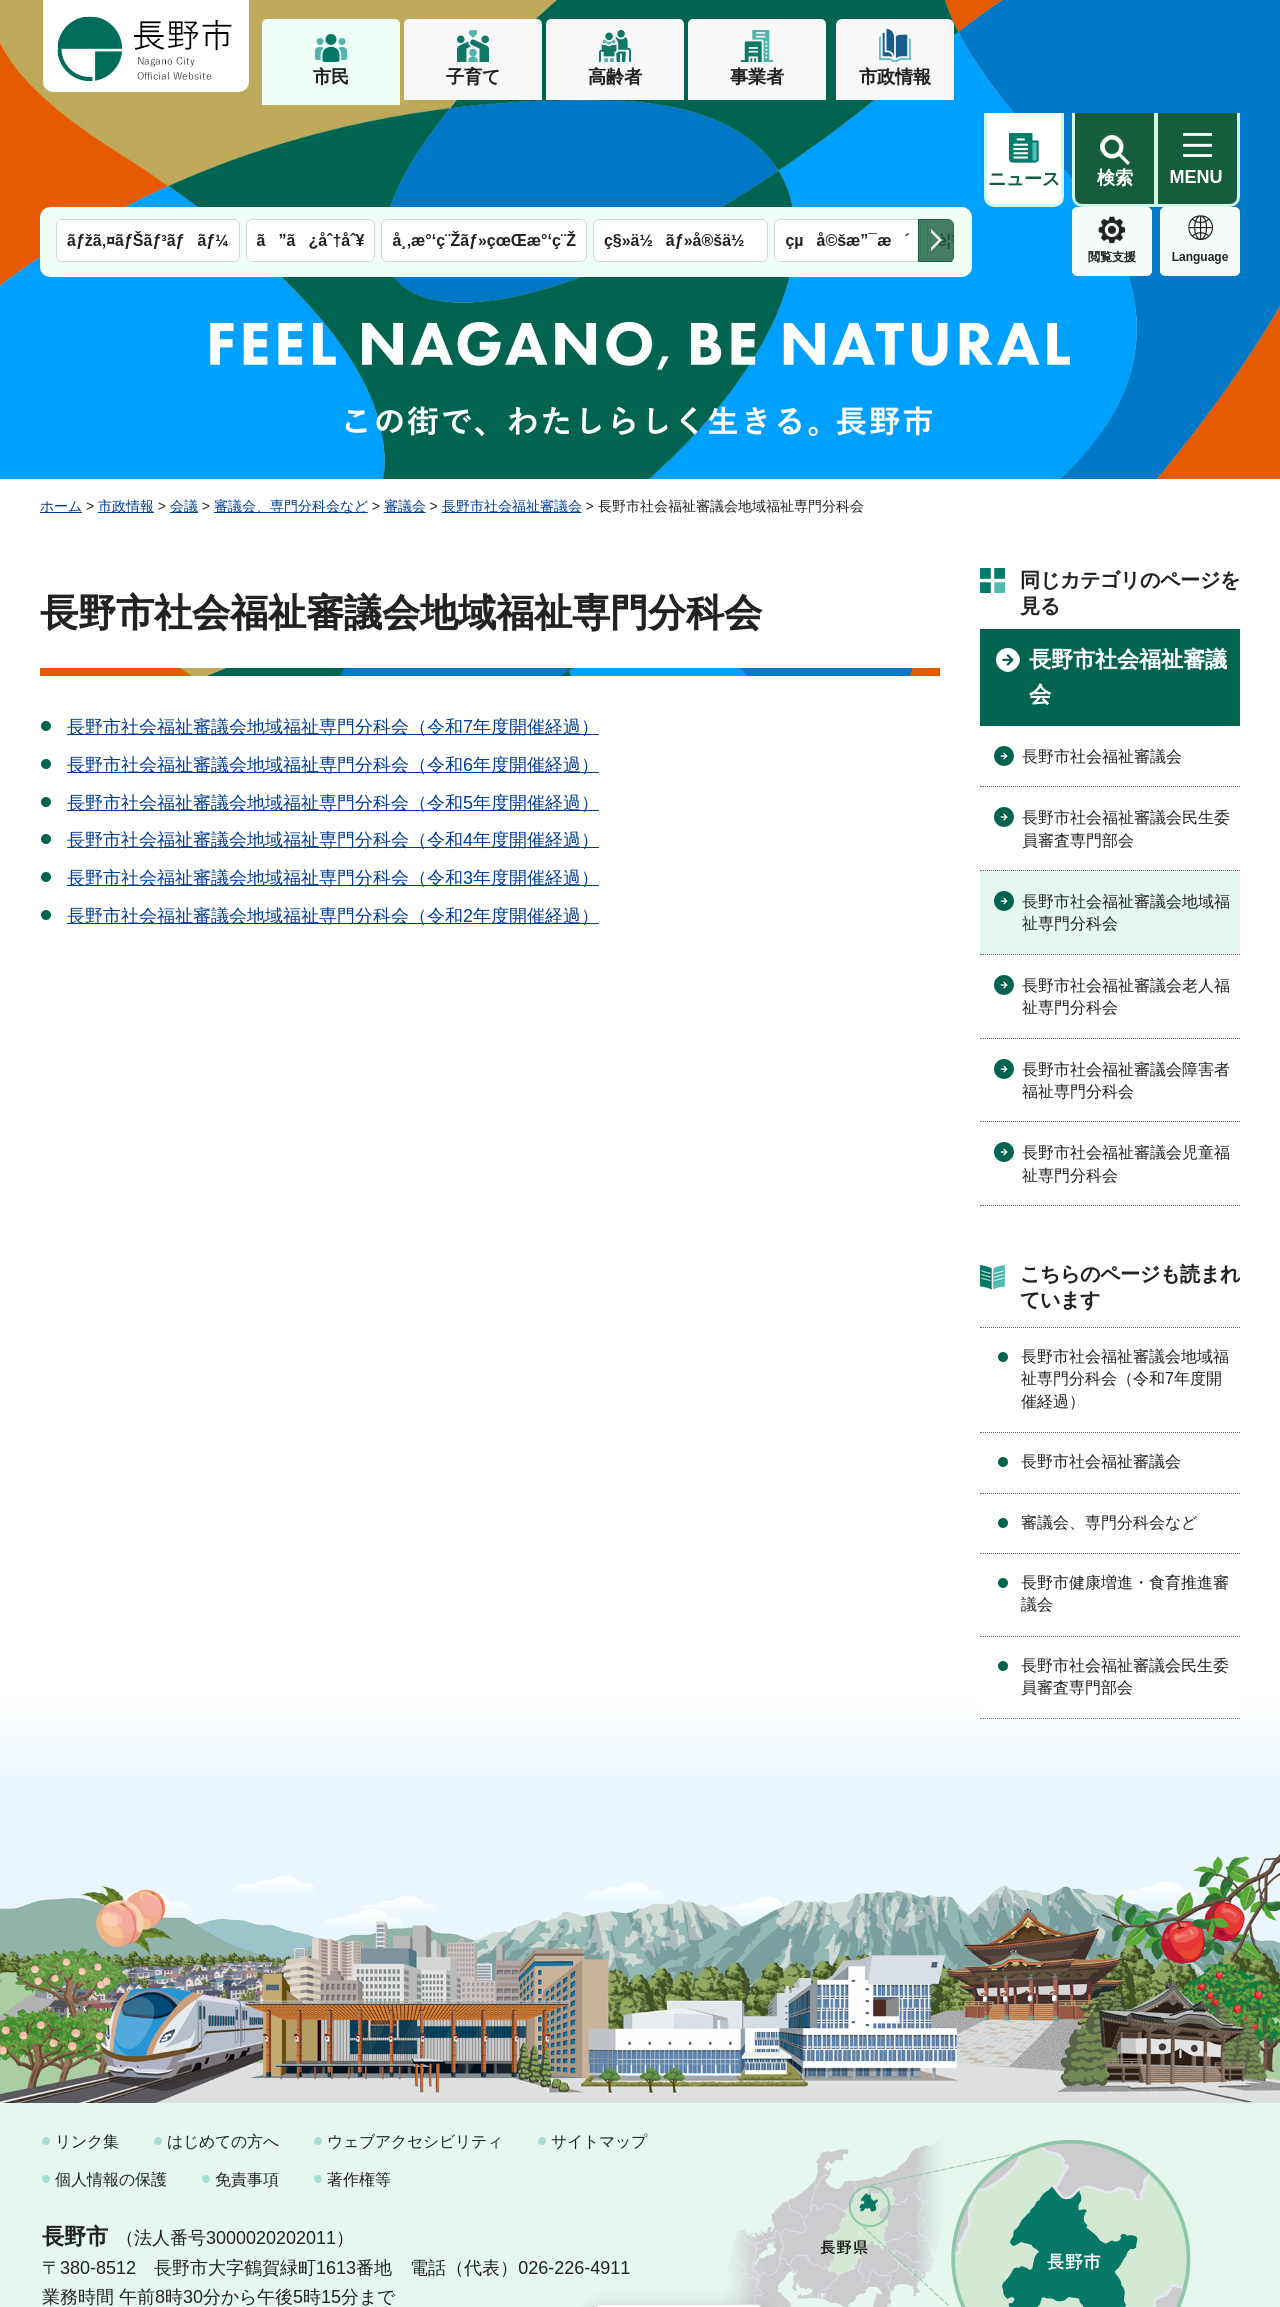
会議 (184, 403)
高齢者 (615, 77)
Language (1112, 154)
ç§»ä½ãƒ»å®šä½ (680, 137)
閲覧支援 (1024, 154)
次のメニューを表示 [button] (936, 137)
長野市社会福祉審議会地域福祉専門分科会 (1126, 809)
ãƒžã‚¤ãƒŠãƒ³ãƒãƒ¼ (148, 137)
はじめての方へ (223, 2038)
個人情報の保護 (111, 2076)
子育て (473, 77)
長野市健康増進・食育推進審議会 (1125, 1490)
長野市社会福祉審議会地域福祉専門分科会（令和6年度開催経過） (333, 662)
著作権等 (359, 2076)
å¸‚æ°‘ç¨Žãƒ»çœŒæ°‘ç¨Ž (484, 137)
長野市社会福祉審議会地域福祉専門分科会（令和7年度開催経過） (333, 624)
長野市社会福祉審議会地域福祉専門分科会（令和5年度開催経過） (333, 700)
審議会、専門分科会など (291, 403)
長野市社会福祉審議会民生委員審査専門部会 (1126, 725)
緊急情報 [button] (1200, 150)
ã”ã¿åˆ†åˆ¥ (311, 137)
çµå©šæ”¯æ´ (847, 137)
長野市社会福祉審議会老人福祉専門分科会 (1126, 893)
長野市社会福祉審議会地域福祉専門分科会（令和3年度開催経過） (333, 775)
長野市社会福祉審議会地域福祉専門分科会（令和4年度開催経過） (333, 737)
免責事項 (247, 2076)
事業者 (757, 77)
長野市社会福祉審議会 (512, 403)
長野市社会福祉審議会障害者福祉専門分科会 (1126, 977)
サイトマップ (599, 2038)
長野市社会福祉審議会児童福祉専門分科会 (1126, 1060)
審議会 (405, 403)
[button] (1114, 47)
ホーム (61, 403)
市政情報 (895, 77)
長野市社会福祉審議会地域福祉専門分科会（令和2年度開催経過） (333, 813)
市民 (331, 77)
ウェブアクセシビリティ (415, 2038)
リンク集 (87, 2038)
